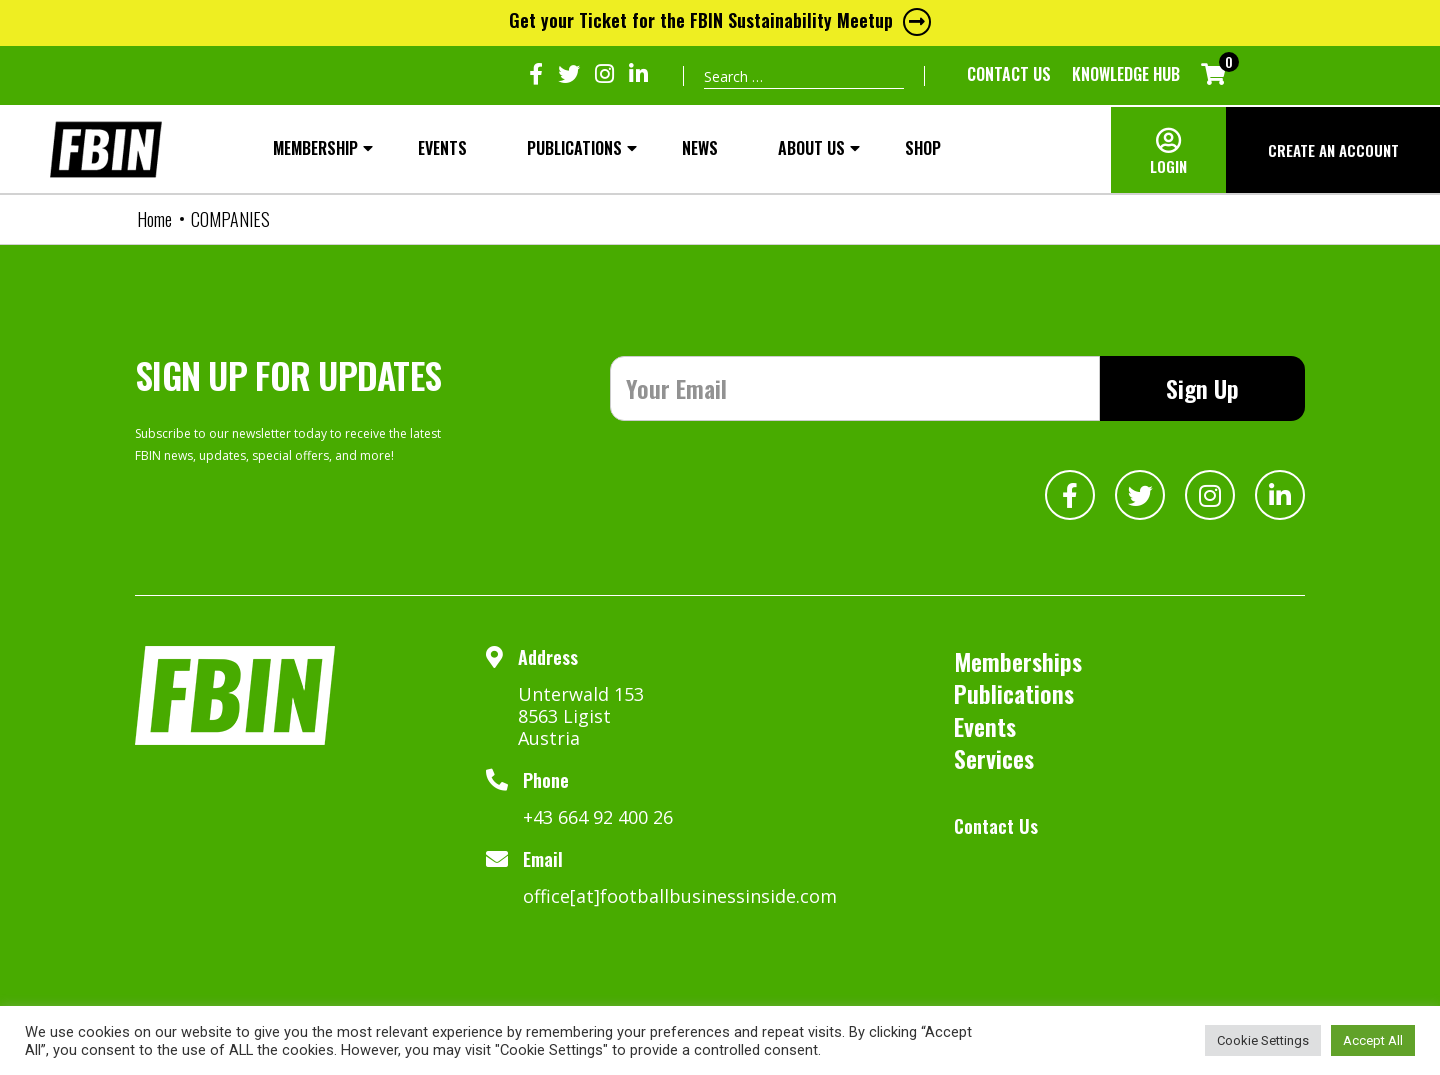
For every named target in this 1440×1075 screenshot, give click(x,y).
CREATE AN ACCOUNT (1333, 150)
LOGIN (1168, 166)
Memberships (1018, 661)
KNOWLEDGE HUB (1126, 74)
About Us (811, 148)
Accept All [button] (1373, 1040)
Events (442, 148)
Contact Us (1009, 74)
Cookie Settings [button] (1263, 1040)
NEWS (700, 148)
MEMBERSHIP (315, 148)
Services (994, 758)
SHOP (923, 148)
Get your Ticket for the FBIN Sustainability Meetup (720, 20)
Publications (574, 148)
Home (154, 219)
